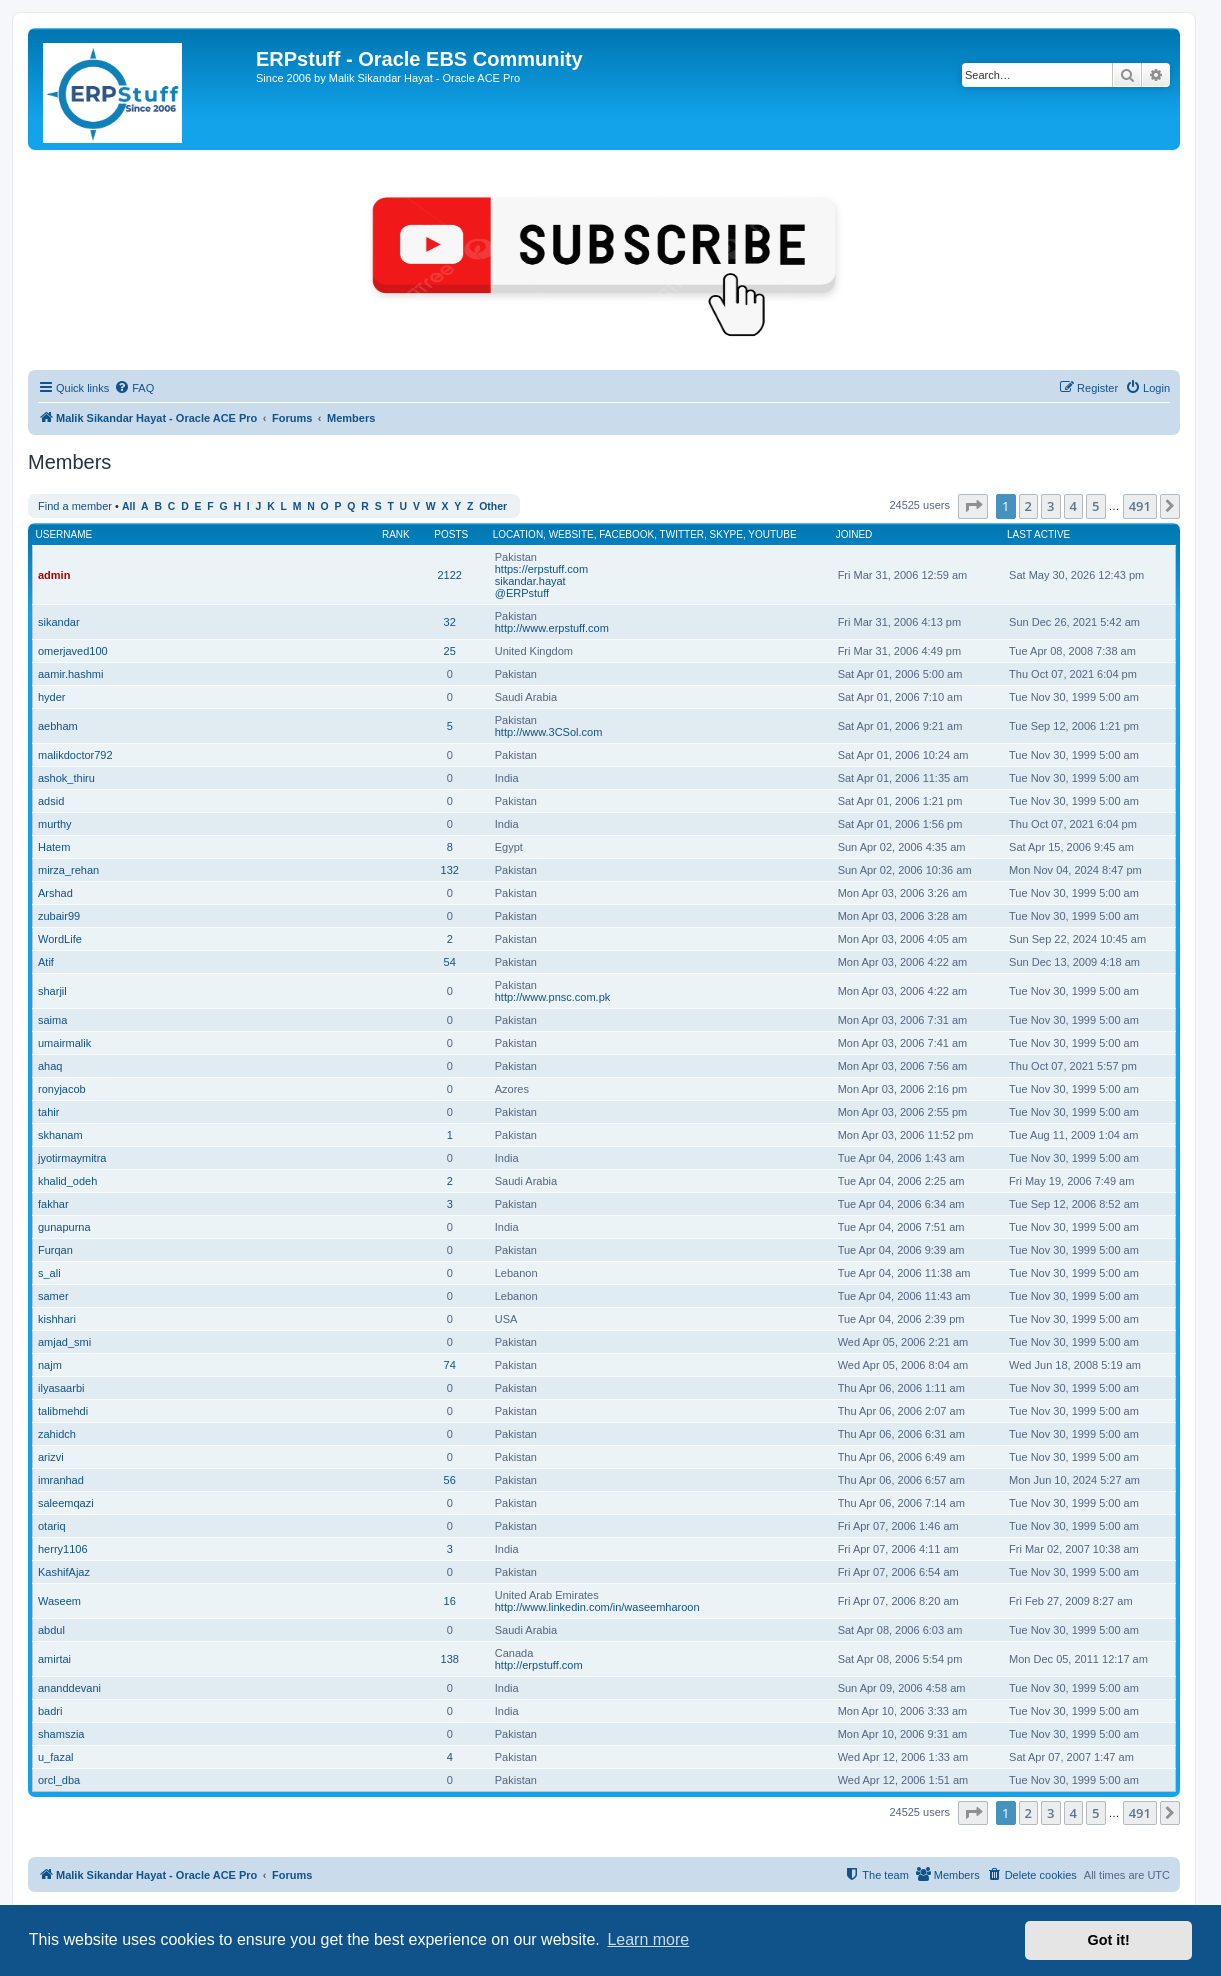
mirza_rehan (68, 870)
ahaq (50, 1066)
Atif (46, 962)
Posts (451, 534)
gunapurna (64, 1227)
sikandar (59, 622)
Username (64, 534)
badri (50, 1711)
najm (50, 1365)
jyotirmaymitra (72, 1158)
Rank (396, 534)
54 (450, 962)
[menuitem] (134, 388)
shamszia (61, 1734)
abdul (51, 1630)
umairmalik (64, 1043)
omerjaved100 (73, 651)
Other (493, 506)
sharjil (52, 991)
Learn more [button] (648, 1939)
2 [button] (1028, 506)
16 (450, 1601)
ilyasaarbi (61, 1388)
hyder (52, 697)
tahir (48, 1112)
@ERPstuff (522, 593)
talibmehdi (63, 1411)
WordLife (60, 939)
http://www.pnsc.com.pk (553, 997)
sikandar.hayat (530, 581)
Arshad (55, 893)
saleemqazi (66, 1503)
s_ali (49, 1273)
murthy (55, 824)
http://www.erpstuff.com (552, 628)
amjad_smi (64, 1342)
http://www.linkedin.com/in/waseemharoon (597, 1607)
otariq (52, 1526)
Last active (1038, 534)
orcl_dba (59, 1780)
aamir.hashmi (70, 674)
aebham (58, 726)
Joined (854, 534)
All (128, 506)
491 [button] (1140, 506)
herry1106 (63, 1549)
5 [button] (1095, 506)
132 (450, 870)
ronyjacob (62, 1089)
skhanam (60, 1135)
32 (450, 622)
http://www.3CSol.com (549, 732)
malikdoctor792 (75, 755)
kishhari (57, 1319)
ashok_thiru (66, 778)
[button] (973, 506)
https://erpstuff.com (541, 569)
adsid (51, 801)
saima (52, 1020)
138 (450, 1659)
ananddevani (69, 1688)
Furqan (55, 1250)
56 (450, 1480)
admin (54, 575)
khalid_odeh (67, 1181)
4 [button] (1073, 506)
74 (450, 1365)
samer (53, 1296)
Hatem (54, 847)
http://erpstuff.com (539, 1665)
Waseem (59, 1601)
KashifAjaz (64, 1572)
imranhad (61, 1480)
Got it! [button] (1109, 1940)
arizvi (51, 1457)
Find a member (75, 506)
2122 (449, 575)
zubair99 (59, 916)
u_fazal (55, 1757)
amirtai (54, 1659)
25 (450, 651)
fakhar (53, 1204)
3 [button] (1050, 506)
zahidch (57, 1434)
